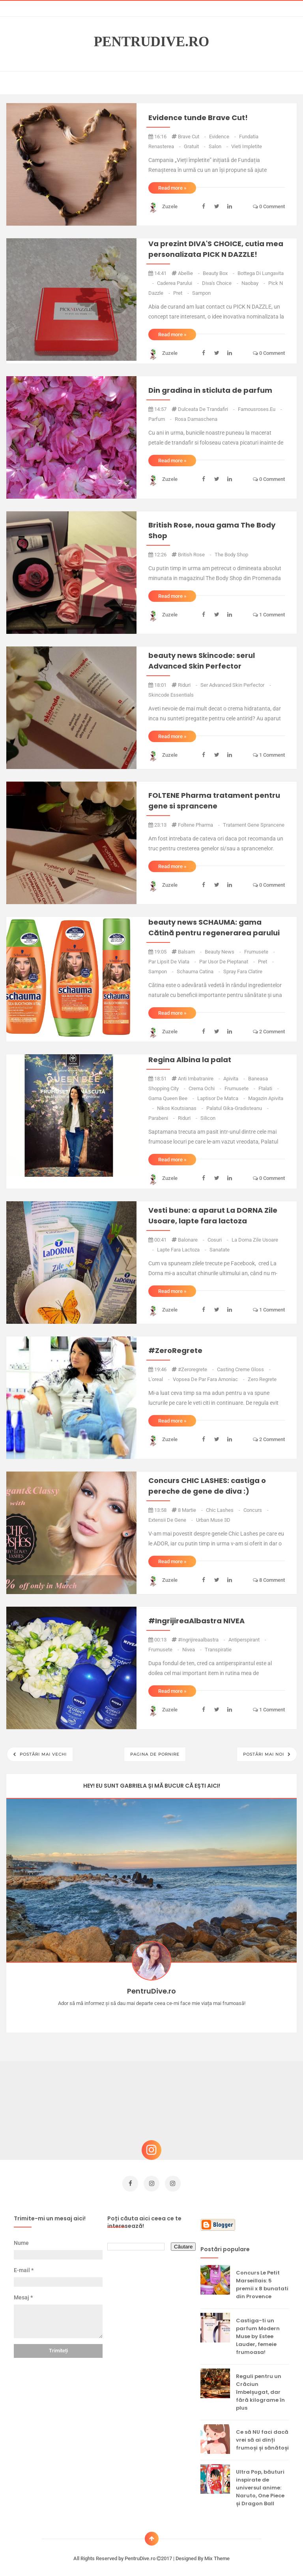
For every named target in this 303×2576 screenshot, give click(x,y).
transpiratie (218, 1650)
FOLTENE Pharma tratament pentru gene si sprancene (214, 800)
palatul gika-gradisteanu (237, 1108)
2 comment (269, 1032)
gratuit (195, 146)
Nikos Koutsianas (180, 1108)
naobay (253, 283)
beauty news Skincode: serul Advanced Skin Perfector (201, 660)
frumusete (259, 952)
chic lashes (223, 1510)
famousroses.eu (260, 409)
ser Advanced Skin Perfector (235, 685)
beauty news (223, 952)
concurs (256, 1510)
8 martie (191, 1510)
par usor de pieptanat (227, 962)
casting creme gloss (244, 1369)
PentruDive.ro (151, 41)
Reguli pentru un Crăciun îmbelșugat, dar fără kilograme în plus (260, 2388)
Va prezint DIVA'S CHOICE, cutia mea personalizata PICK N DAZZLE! (215, 249)
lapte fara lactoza (182, 1250)
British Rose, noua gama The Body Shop (211, 530)
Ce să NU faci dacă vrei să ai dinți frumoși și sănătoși (262, 2436)
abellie (189, 273)
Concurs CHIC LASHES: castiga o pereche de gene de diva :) (207, 1485)
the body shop (231, 555)
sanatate (219, 1250)
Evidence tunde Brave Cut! (198, 117)
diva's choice (220, 283)
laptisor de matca (221, 1098)
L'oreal (159, 1379)
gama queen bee (171, 1098)
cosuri (219, 1240)
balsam (190, 952)
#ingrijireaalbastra (202, 1640)
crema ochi (206, 1088)
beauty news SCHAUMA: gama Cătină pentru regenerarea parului (214, 927)
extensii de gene (171, 1520)
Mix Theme (217, 2555)
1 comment (269, 615)
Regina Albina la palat (189, 1060)
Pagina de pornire (155, 1754)
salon (219, 146)
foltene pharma (199, 825)
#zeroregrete (196, 1369)
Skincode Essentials (171, 695)
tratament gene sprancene (253, 825)
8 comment (269, 1580)
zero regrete (262, 1379)
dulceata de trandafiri (207, 409)
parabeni (162, 1118)
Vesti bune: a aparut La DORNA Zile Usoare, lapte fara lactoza (212, 1215)
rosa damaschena (196, 419)
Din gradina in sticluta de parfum (210, 390)
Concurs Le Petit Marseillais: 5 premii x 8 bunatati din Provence (262, 2281)
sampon (201, 293)
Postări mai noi (264, 1754)
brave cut (192, 136)
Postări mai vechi (42, 1754)
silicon (207, 1118)
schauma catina (199, 971)
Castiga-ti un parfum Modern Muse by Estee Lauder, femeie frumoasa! (258, 2332)
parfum (160, 419)
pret (181, 293)
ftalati (268, 1088)
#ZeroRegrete (175, 1350)
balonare (192, 1240)
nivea (192, 1650)
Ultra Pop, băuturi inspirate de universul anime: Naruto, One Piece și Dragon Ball (260, 2484)
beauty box (219, 273)
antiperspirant (247, 1640)
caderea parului (178, 283)
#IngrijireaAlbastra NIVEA (196, 1621)
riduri (188, 685)
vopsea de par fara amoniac (209, 1379)
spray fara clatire (242, 971)
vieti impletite (246, 146)
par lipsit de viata (172, 962)
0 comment (269, 206)
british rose (195, 555)
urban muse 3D (213, 1520)
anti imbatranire (199, 1079)
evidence (223, 136)
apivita (234, 1079)
